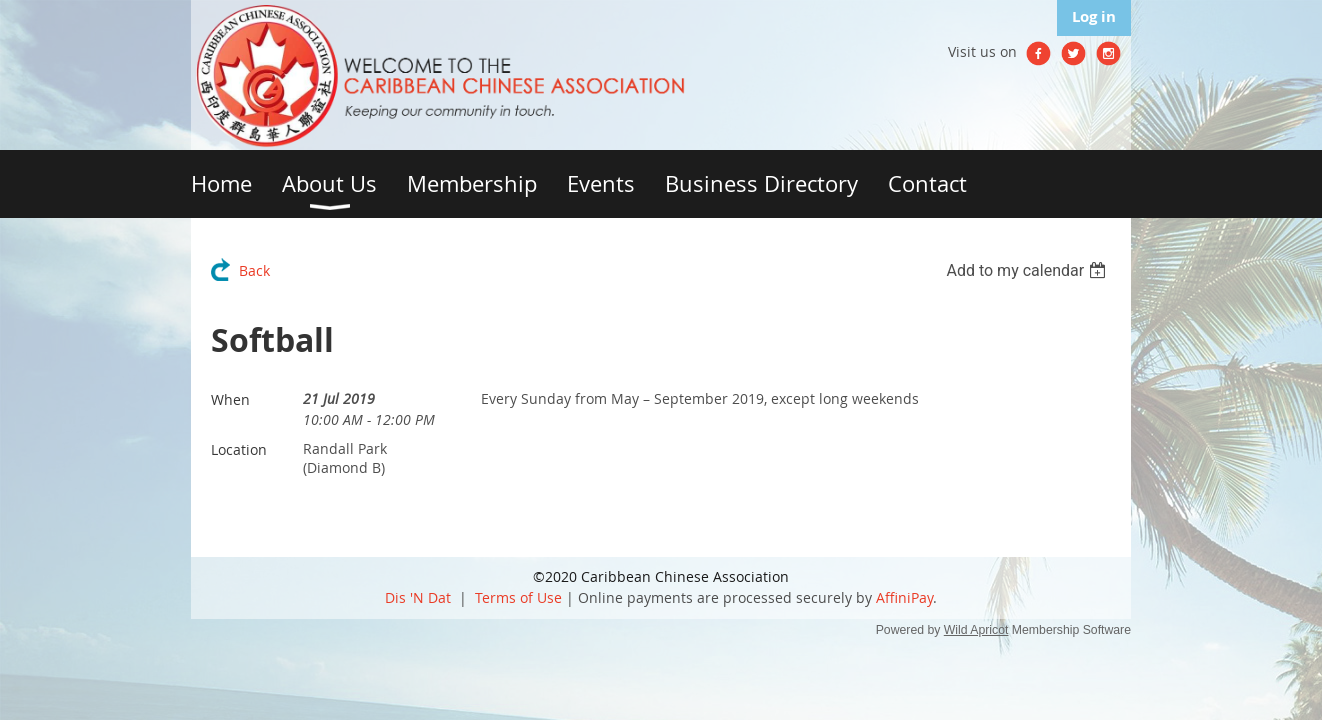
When (230, 399)
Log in (1094, 16)
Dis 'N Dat (418, 597)
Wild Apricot (976, 630)
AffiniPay (904, 597)
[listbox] (1028, 270)
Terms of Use (518, 597)
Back (254, 270)
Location (239, 449)
